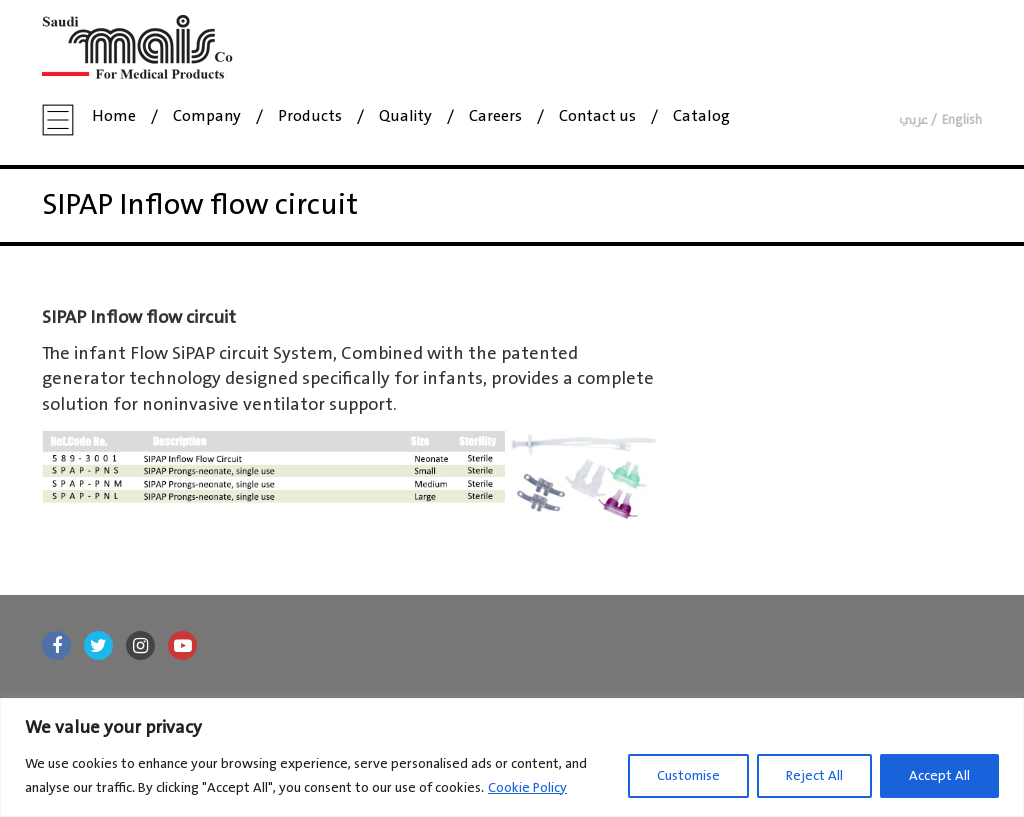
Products (310, 117)
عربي (913, 120)
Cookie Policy (527, 788)
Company (207, 117)
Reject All (814, 776)
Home (114, 117)
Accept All (939, 776)
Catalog (701, 117)
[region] (512, 757)
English (962, 120)
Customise (688, 776)
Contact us (597, 117)
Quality (405, 117)
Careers (495, 117)
